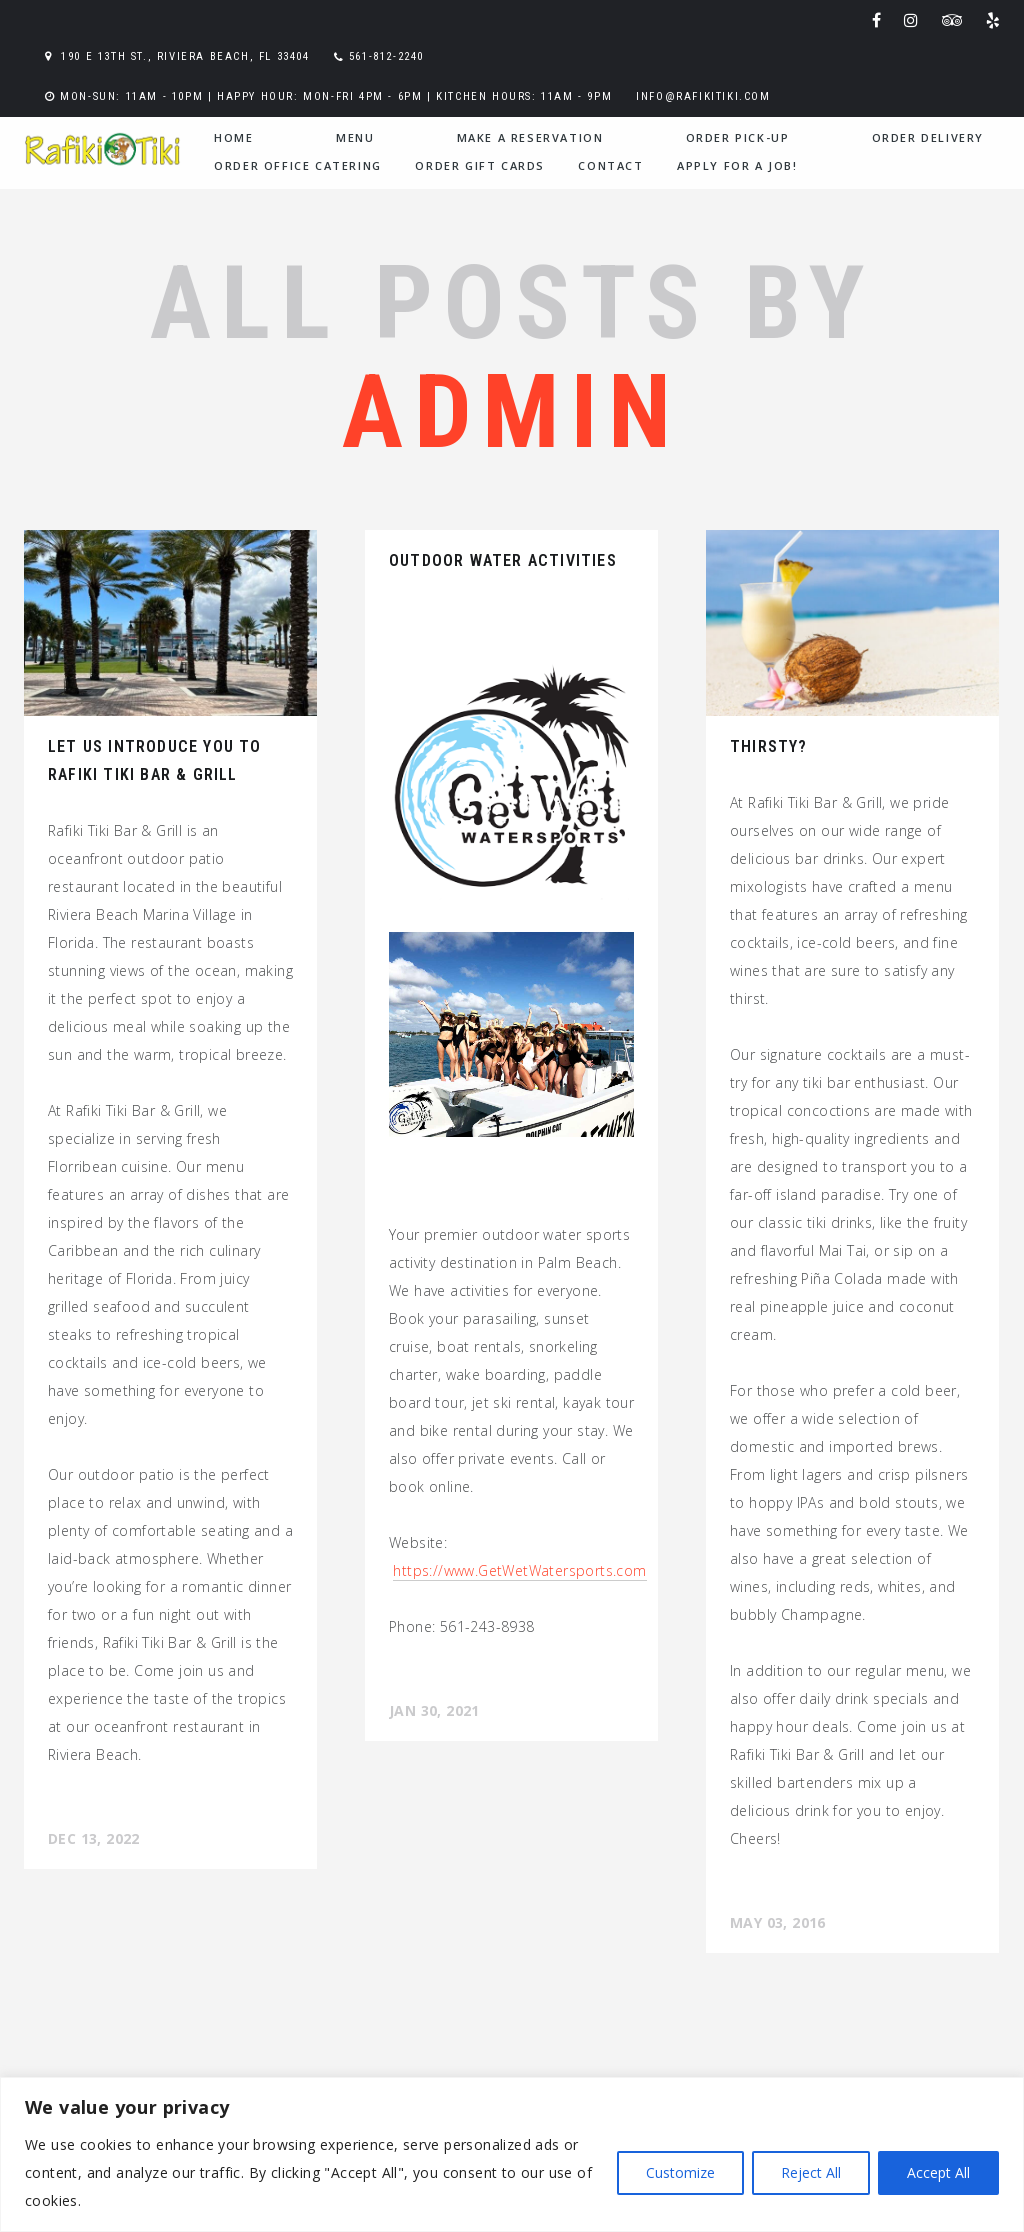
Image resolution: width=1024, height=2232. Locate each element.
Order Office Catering (298, 165)
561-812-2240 (386, 56)
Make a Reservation (530, 137)
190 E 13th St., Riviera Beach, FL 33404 (185, 56)
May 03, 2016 (778, 1922)
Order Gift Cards (480, 165)
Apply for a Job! (737, 165)
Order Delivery (928, 137)
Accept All (938, 2172)
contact (610, 165)
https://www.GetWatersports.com (519, 1570)
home (233, 137)
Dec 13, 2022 (94, 1838)
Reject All (811, 2172)
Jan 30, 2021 (434, 1710)
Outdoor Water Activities (503, 560)
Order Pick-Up (738, 137)
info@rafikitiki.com (703, 96)
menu (355, 137)
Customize (680, 2172)
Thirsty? (769, 746)
